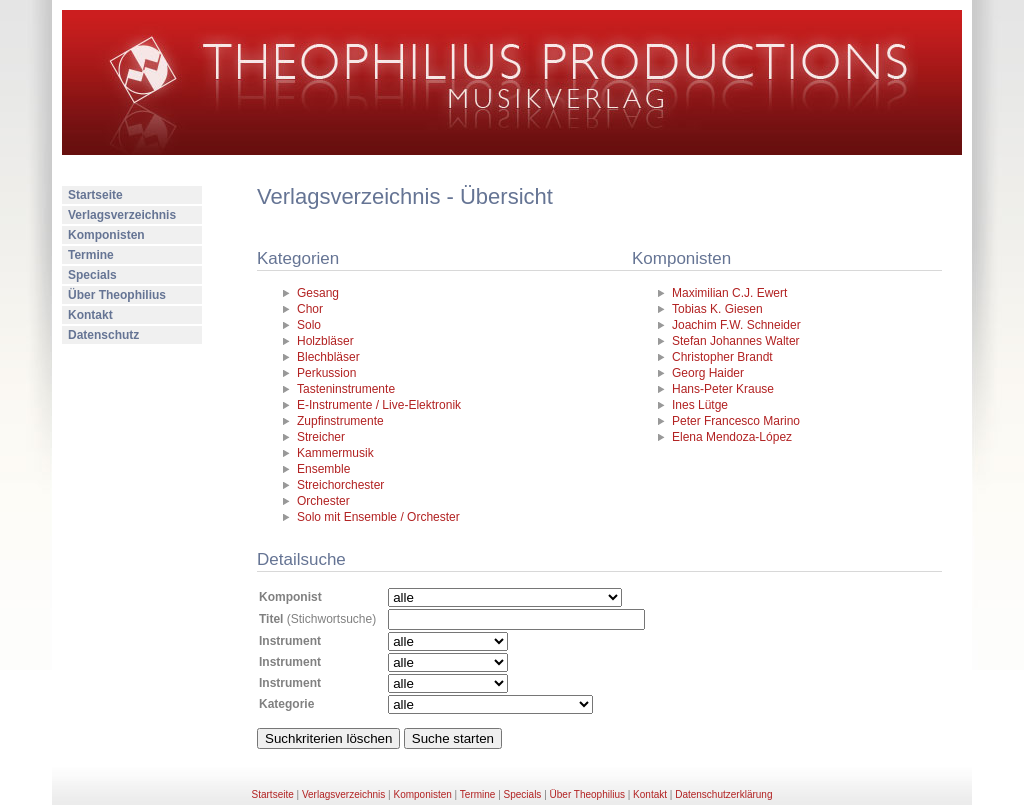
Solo (309, 325)
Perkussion (326, 373)
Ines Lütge (700, 405)
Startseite (95, 195)
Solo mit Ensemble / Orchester (378, 517)
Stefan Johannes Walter (736, 341)
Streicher (321, 437)
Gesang (318, 293)
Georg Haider (708, 373)
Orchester (323, 501)
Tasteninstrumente (346, 389)
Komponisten (106, 235)
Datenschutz (103, 335)
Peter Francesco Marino (736, 421)
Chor (310, 309)
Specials (92, 275)
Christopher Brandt (722, 357)
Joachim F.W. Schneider (736, 325)
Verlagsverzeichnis (122, 215)
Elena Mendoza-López (732, 437)
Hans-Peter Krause (723, 389)
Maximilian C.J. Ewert (729, 293)
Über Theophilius (117, 295)
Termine (91, 255)
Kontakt (90, 315)
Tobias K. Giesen (717, 309)
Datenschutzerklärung (723, 794)
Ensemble (323, 469)
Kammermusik (335, 453)
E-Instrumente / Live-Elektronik (379, 405)
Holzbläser (325, 341)
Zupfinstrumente (340, 421)
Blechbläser (328, 357)
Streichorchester (340, 485)
